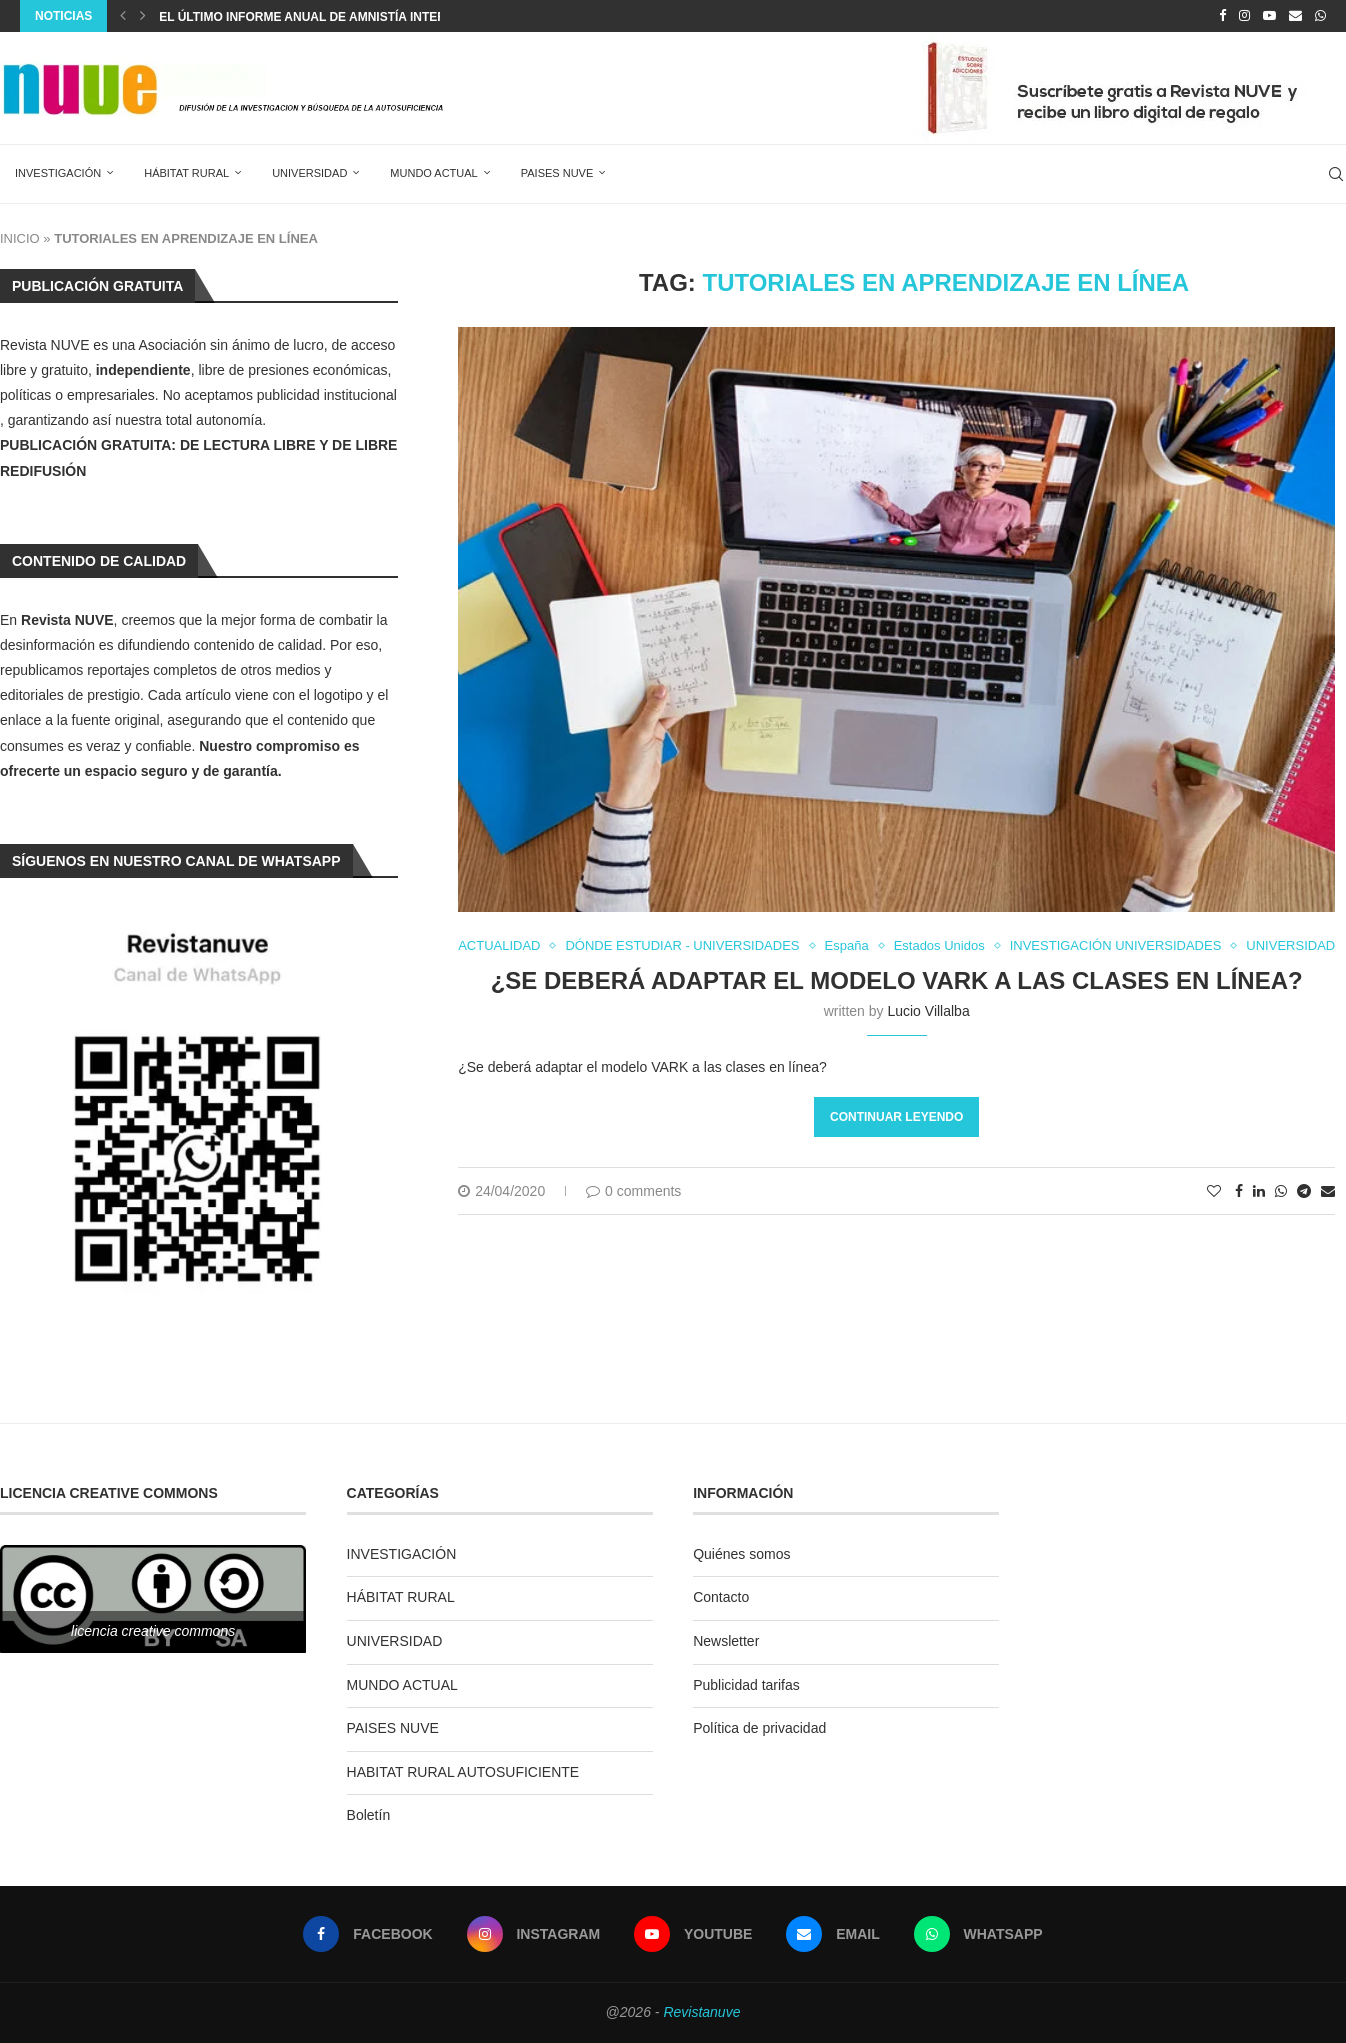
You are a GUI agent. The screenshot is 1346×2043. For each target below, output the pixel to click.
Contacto (721, 1597)
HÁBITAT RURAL (186, 173)
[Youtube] (1269, 16)
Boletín (369, 1815)
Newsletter (726, 1641)
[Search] (1336, 174)
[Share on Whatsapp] (1281, 1191)
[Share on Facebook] (1239, 1191)
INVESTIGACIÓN (58, 173)
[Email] (1295, 16)
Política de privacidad (759, 1728)
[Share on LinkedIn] (1259, 1191)
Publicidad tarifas (746, 1685)
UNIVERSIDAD (309, 173)
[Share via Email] (1328, 1191)
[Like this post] (1214, 1191)
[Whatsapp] (1320, 16)
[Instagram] (1244, 16)
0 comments (633, 1191)
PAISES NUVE (557, 173)
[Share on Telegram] (1304, 1191)
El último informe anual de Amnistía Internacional (334, 17)
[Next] (143, 16)
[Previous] (123, 16)
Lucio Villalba (928, 1011)
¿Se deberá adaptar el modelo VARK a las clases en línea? (897, 980)
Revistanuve (701, 2012)
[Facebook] (1222, 16)
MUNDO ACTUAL (433, 173)
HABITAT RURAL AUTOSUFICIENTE (463, 1772)
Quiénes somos (741, 1554)
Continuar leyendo (896, 1117)
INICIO (20, 238)
